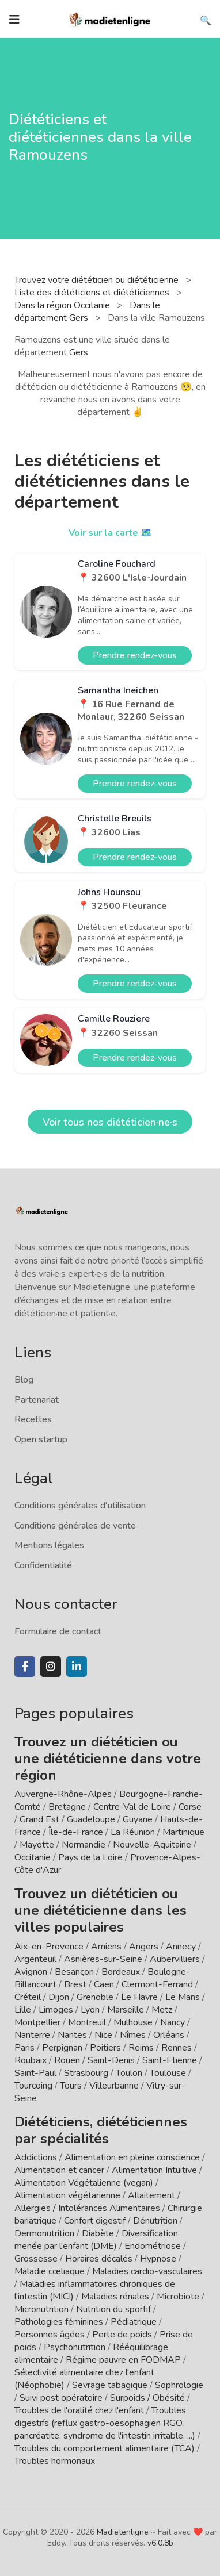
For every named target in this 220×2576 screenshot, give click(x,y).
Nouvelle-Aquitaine (152, 1844)
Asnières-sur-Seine (103, 1959)
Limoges (56, 2009)
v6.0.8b (160, 2542)
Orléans (168, 2035)
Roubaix (30, 2060)
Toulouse (168, 2073)
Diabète (98, 2233)
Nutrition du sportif (113, 2309)
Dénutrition (155, 2220)
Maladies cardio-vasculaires (147, 2271)
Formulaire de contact (57, 1631)
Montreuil (87, 2022)
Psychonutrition (74, 2347)
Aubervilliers (175, 1959)
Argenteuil (35, 1959)
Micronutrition (41, 2309)
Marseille (125, 2009)
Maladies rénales (115, 2296)
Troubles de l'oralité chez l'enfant (79, 2410)
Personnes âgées (49, 2334)
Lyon (90, 2009)
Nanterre (32, 2035)
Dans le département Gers (87, 311)
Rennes (176, 2047)
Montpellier (37, 2022)
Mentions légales (49, 1545)
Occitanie (32, 1857)
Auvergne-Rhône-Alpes (63, 1794)
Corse (190, 1806)
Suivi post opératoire (61, 2397)
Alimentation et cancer (59, 2170)
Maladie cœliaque (49, 2271)
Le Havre (139, 1997)
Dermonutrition (45, 2233)
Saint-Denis (111, 2060)
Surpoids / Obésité (147, 2397)
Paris (24, 2047)
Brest (75, 1984)
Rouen (67, 2060)
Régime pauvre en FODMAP (123, 2360)
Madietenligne (123, 2532)
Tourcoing (33, 2085)
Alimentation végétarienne (67, 2195)
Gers (78, 352)
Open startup (40, 1439)
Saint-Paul (35, 2073)
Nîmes (133, 2035)
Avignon (30, 1971)
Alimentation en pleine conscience (132, 2157)
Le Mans (182, 1997)
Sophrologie (179, 2385)
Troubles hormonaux (54, 2461)
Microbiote (179, 2296)
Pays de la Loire (90, 1857)
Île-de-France (75, 1832)
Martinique (183, 1832)
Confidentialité (43, 1565)
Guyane (138, 1819)
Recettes (33, 1419)
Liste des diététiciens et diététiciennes (93, 292)
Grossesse (36, 2258)
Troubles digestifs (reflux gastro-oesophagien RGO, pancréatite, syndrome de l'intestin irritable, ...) (104, 2423)
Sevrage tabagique (109, 2385)
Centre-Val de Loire (132, 1806)
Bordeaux (120, 1971)
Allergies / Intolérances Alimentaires (87, 2208)
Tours (71, 2085)
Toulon (129, 2073)
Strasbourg (86, 2073)
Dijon (58, 1997)
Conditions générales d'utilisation (80, 1505)
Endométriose (152, 2246)
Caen (104, 1984)
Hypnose (158, 2258)
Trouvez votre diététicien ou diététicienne (97, 280)
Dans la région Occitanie (63, 305)
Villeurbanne (114, 2085)
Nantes (72, 2035)
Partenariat (36, 1399)
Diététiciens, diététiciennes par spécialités (100, 2130)
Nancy (172, 2022)
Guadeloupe (91, 1819)
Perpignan (62, 2047)
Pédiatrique (134, 2322)
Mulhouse (133, 2022)
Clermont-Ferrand (157, 1984)
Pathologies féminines (58, 2322)
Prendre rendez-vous (135, 655)
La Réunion (133, 1832)
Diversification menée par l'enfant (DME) (96, 2239)
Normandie (83, 1844)
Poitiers (105, 2047)
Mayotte (37, 1844)
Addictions (35, 2157)
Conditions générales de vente (75, 1525)
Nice (103, 2035)
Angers (143, 1946)
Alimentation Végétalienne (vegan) (83, 2182)
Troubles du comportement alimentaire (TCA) (104, 2448)
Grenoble (95, 1997)
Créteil (27, 1997)
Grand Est (39, 1819)
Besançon (74, 1971)
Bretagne (67, 1806)
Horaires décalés (98, 2258)
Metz (161, 2009)
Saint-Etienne (169, 2060)
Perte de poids (122, 2334)
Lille (22, 2009)
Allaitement (151, 2195)
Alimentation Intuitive (154, 2170)
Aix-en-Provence (49, 1946)
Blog (23, 1379)
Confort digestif (95, 2220)
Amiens (106, 1946)
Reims (141, 2047)
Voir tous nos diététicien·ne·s (110, 1122)
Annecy (181, 1946)
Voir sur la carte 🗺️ (110, 533)
